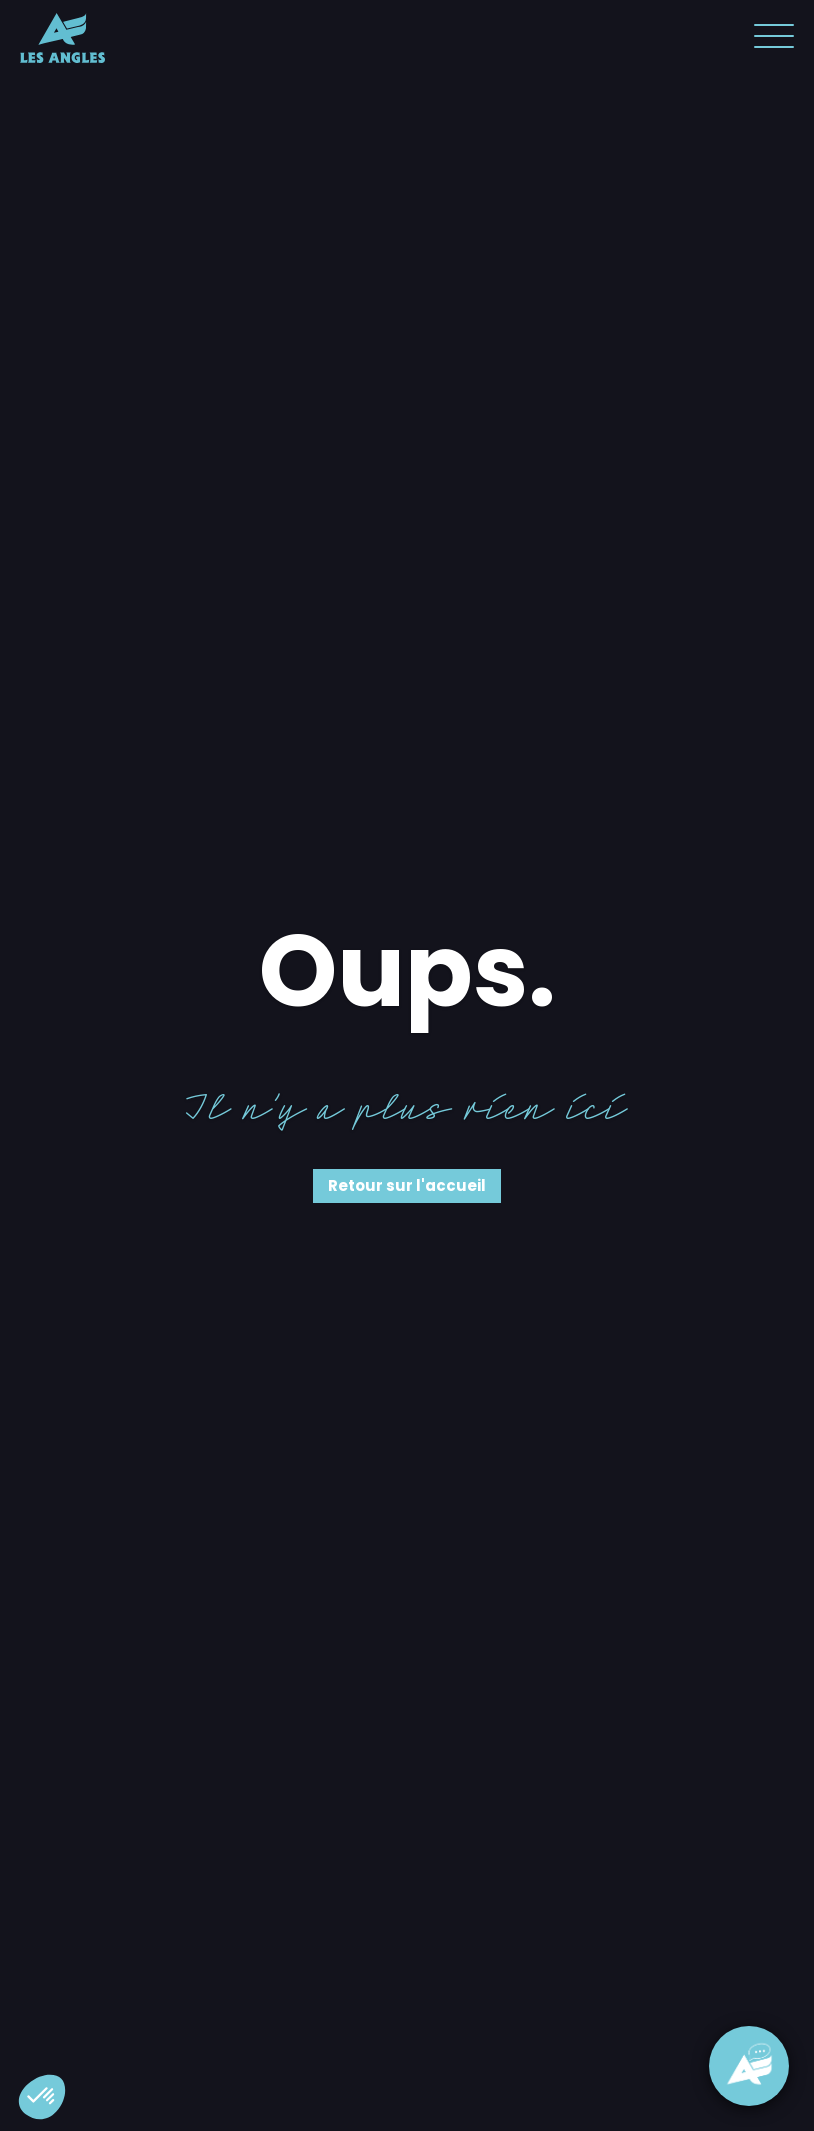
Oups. (407, 971)
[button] (42, 2097)
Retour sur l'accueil (407, 1185)
